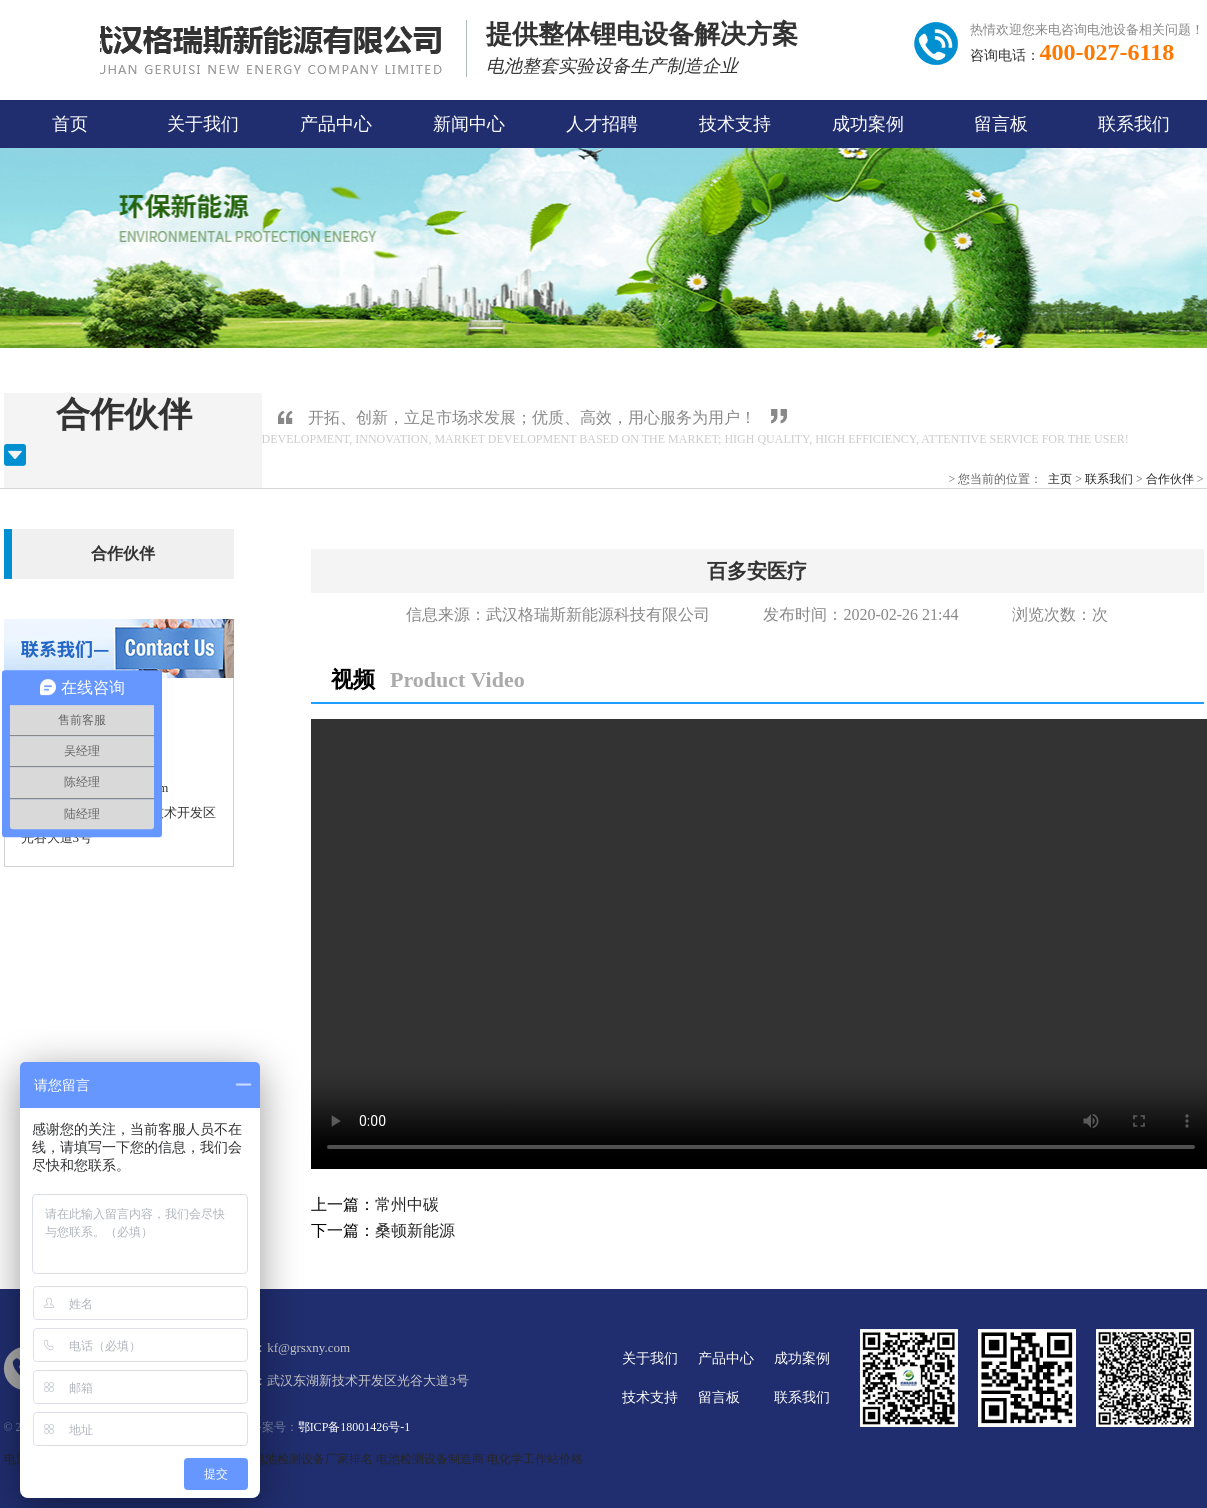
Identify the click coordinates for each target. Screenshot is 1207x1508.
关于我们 (203, 124)
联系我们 (1134, 124)
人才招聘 (602, 124)
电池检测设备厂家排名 (313, 1459)
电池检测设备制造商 (430, 1459)
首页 (70, 124)
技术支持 (735, 124)
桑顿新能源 (415, 1230)
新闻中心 (469, 124)
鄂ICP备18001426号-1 (354, 1427)
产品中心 (336, 124)
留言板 (1001, 124)
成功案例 (868, 124)
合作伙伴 (1170, 479)
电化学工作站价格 (535, 1459)
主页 (1060, 479)
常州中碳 (407, 1204)
